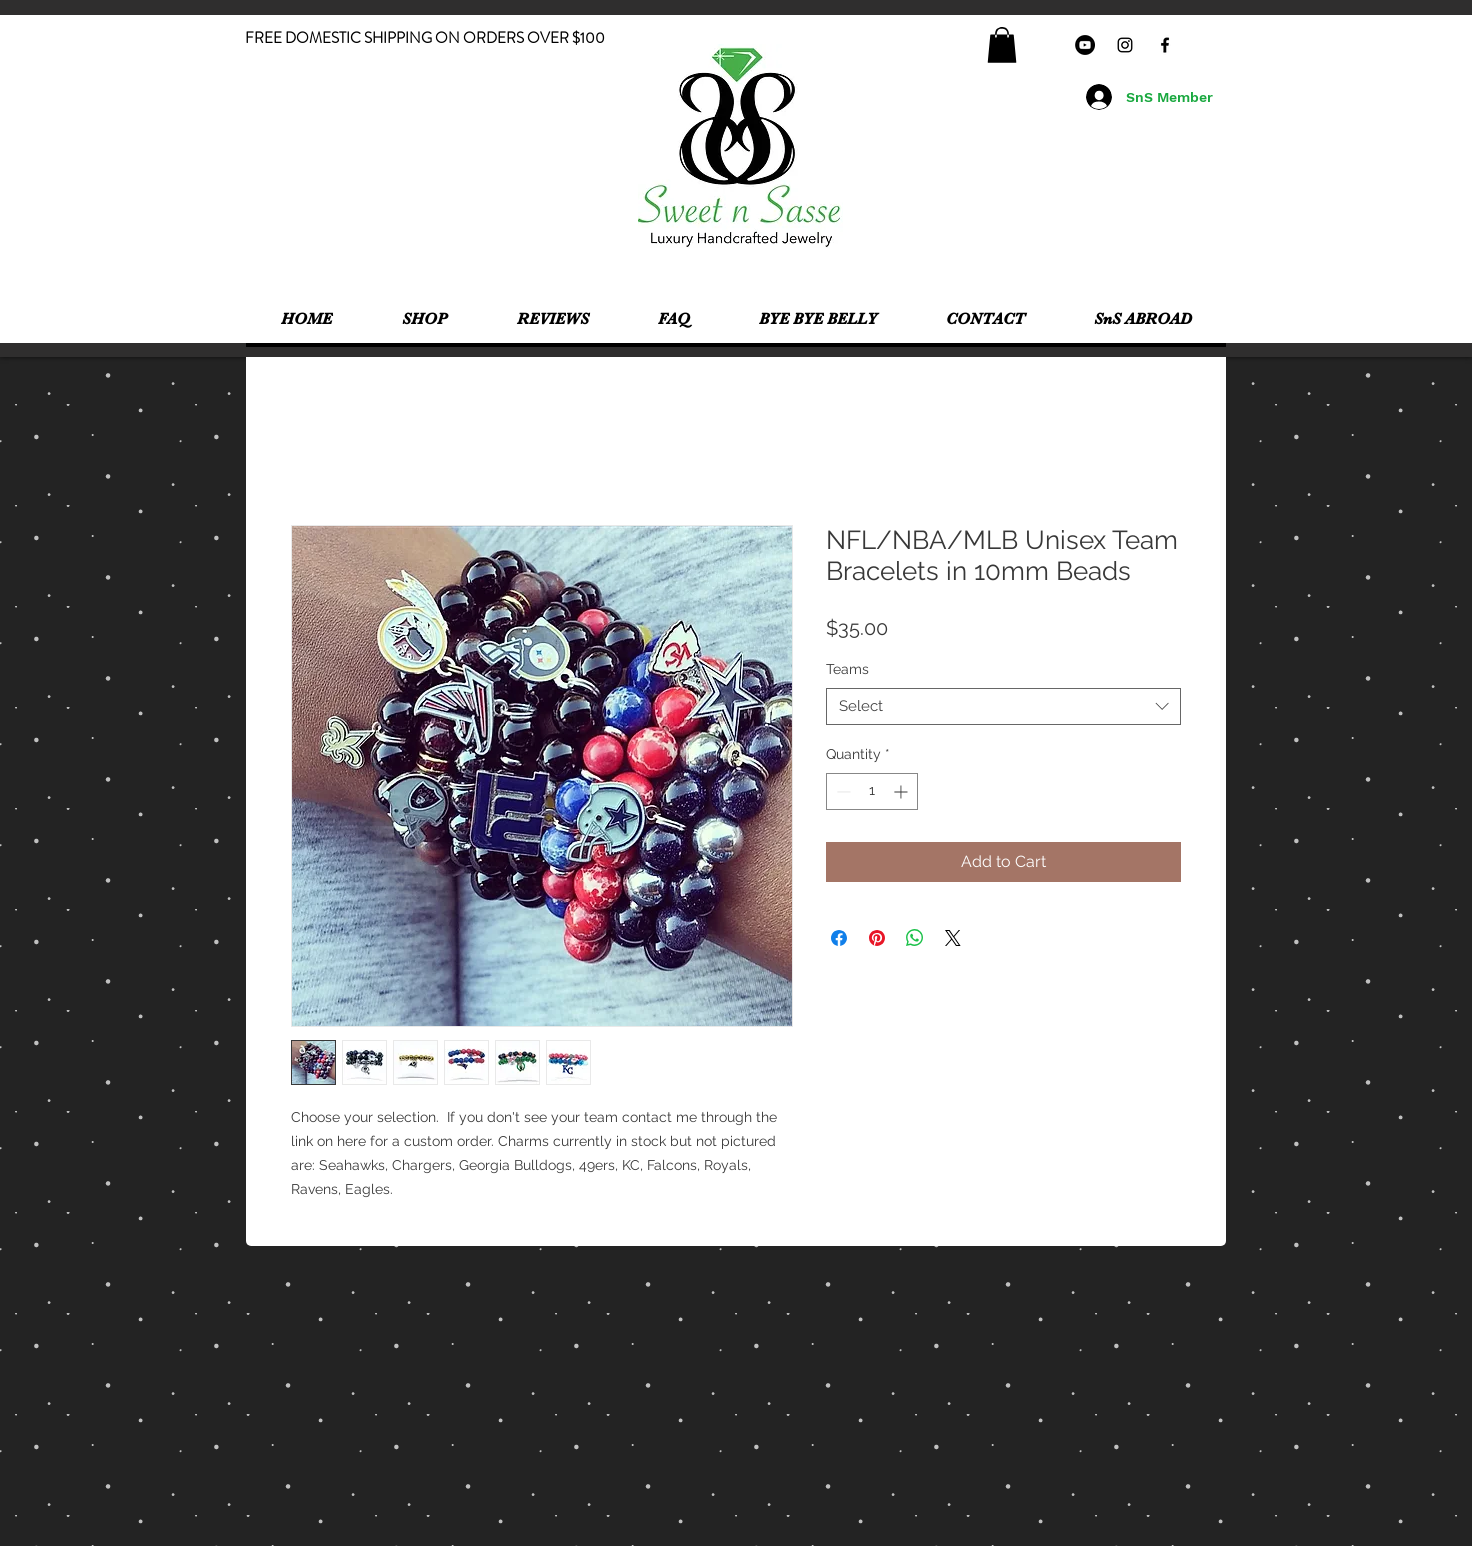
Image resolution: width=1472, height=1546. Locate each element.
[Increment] (902, 791)
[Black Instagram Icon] (1125, 45)
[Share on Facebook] (839, 938)
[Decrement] (841, 791)
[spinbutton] (872, 791)
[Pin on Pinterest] (877, 938)
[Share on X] (953, 938)
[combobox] (1003, 707)
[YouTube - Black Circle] (1085, 45)
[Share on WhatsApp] (915, 938)
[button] (1002, 45)
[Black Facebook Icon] (1165, 45)
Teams (847, 669)
